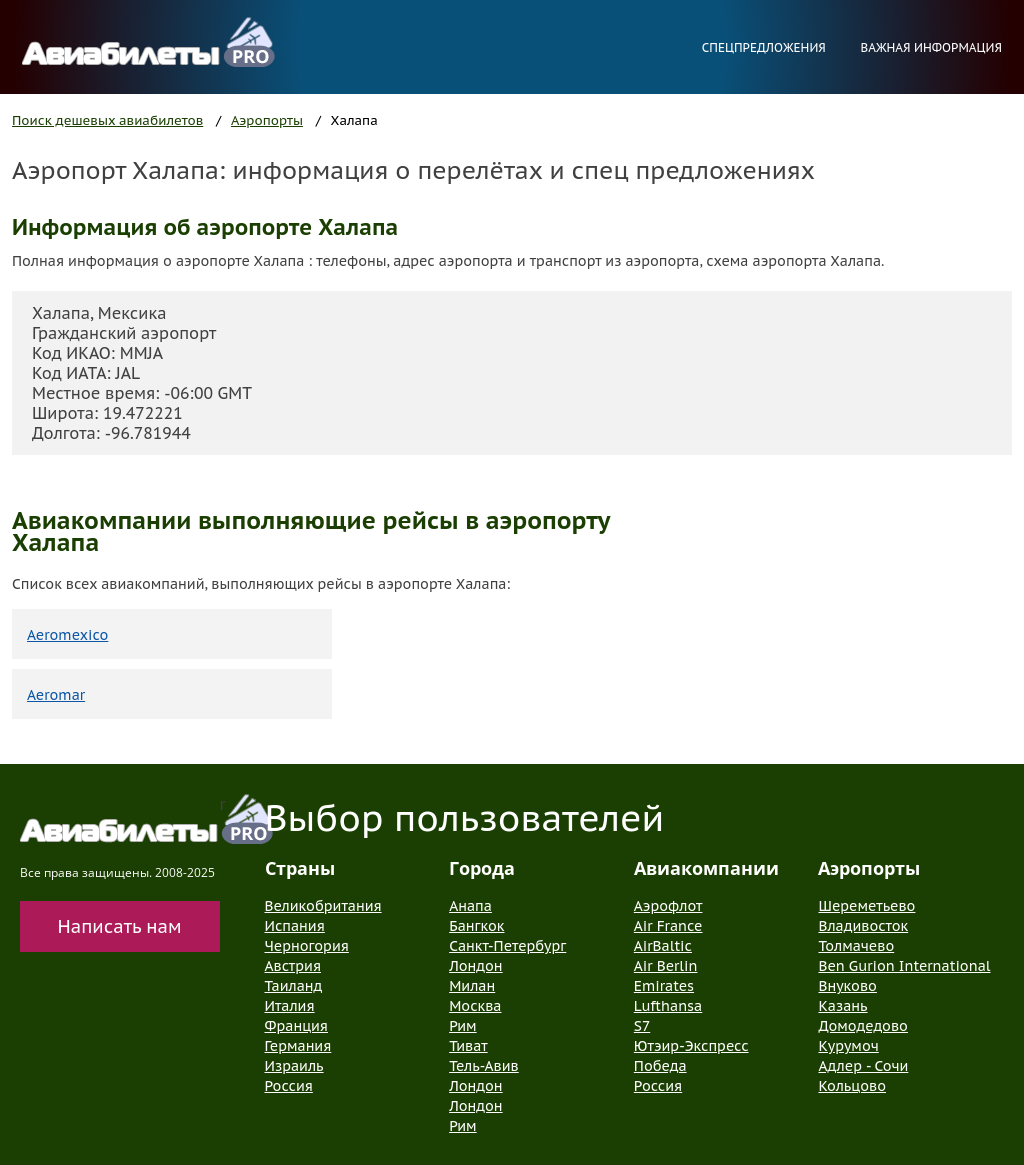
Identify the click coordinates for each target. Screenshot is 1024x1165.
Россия (289, 1086)
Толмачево (856, 946)
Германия (298, 1046)
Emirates (664, 986)
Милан (472, 986)
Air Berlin (666, 966)
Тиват (468, 1046)
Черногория (307, 946)
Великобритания (323, 906)
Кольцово (852, 1086)
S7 (642, 1026)
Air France (668, 926)
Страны (300, 868)
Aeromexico (67, 635)
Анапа (470, 906)
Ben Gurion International (904, 966)
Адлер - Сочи (863, 1066)
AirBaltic (663, 946)
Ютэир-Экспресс (691, 1046)
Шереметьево (866, 906)
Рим (462, 1026)
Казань (842, 1006)
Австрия (293, 966)
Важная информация (931, 47)
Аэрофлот (668, 906)
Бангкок (476, 926)
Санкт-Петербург (507, 946)
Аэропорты (267, 120)
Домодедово (862, 1026)
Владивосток (863, 926)
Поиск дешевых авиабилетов (107, 120)
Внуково (847, 986)
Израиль (294, 1066)
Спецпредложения (764, 47)
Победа (660, 1066)
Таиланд (294, 986)
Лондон (475, 966)
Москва (475, 1006)
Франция (296, 1026)
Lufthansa (668, 1006)
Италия (290, 1006)
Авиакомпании (706, 868)
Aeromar (56, 695)
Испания (295, 926)
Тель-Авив (484, 1066)
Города (482, 868)
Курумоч (848, 1046)
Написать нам (120, 926)
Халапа (354, 120)
